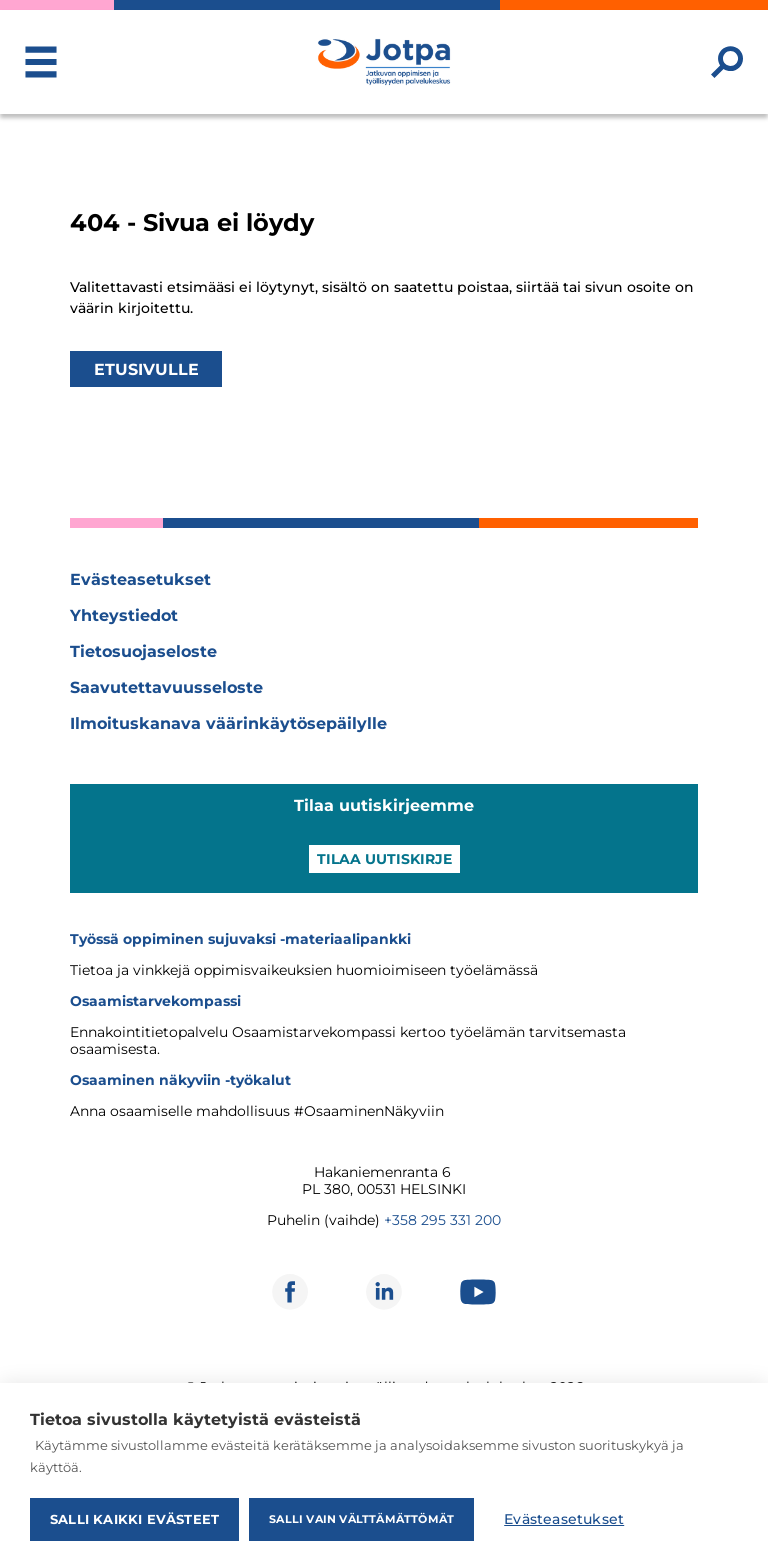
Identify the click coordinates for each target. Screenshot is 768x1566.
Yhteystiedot (124, 615)
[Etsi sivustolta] (727, 62)
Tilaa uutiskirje (384, 859)
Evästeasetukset (140, 579)
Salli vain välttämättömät (361, 1519)
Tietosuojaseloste (143, 651)
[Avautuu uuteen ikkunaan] (290, 1292)
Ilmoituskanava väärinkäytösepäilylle (228, 723)
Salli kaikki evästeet (134, 1519)
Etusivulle (146, 368)
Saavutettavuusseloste (166, 687)
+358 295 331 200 (442, 1220)
